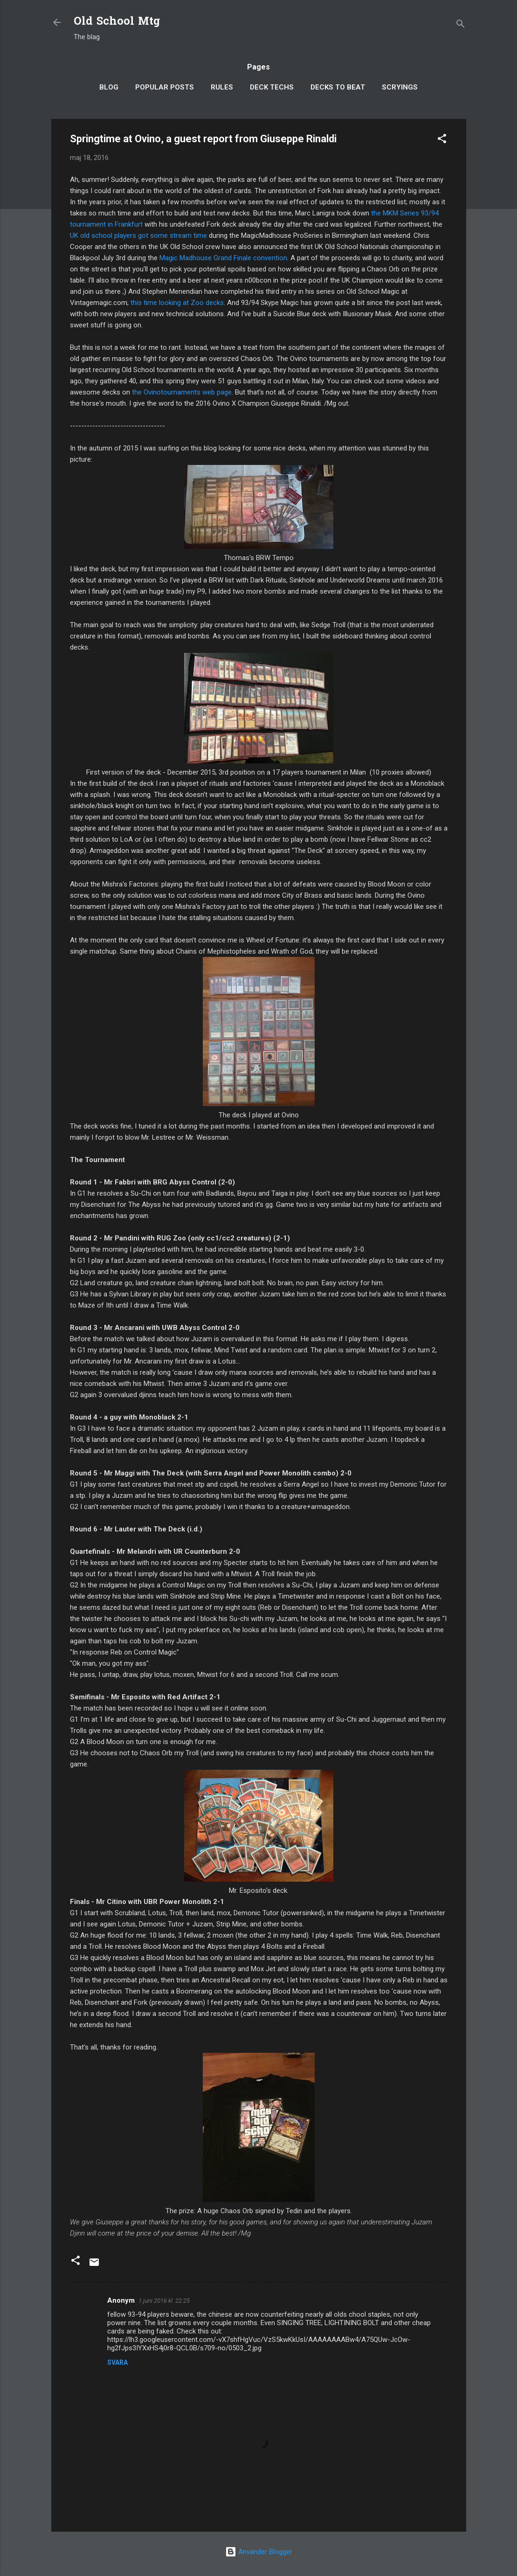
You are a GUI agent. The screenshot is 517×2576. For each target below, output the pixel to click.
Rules (222, 87)
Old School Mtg (117, 22)
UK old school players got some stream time (138, 235)
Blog (108, 87)
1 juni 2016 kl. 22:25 (164, 2300)
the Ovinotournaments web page (182, 392)
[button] (442, 140)
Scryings (400, 87)
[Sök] (460, 25)
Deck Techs (272, 87)
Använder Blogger (258, 2552)
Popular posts (164, 87)
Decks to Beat (337, 87)
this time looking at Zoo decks (177, 302)
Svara (117, 2362)
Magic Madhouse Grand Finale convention (223, 258)
